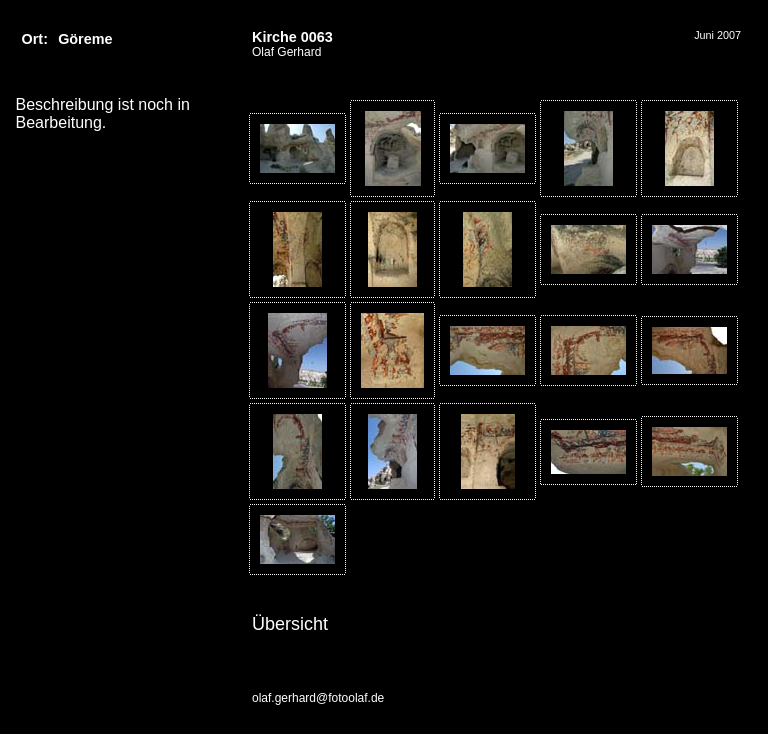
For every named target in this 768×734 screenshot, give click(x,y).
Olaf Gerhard (286, 52)
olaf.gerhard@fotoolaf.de (318, 698)
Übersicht (290, 624)
